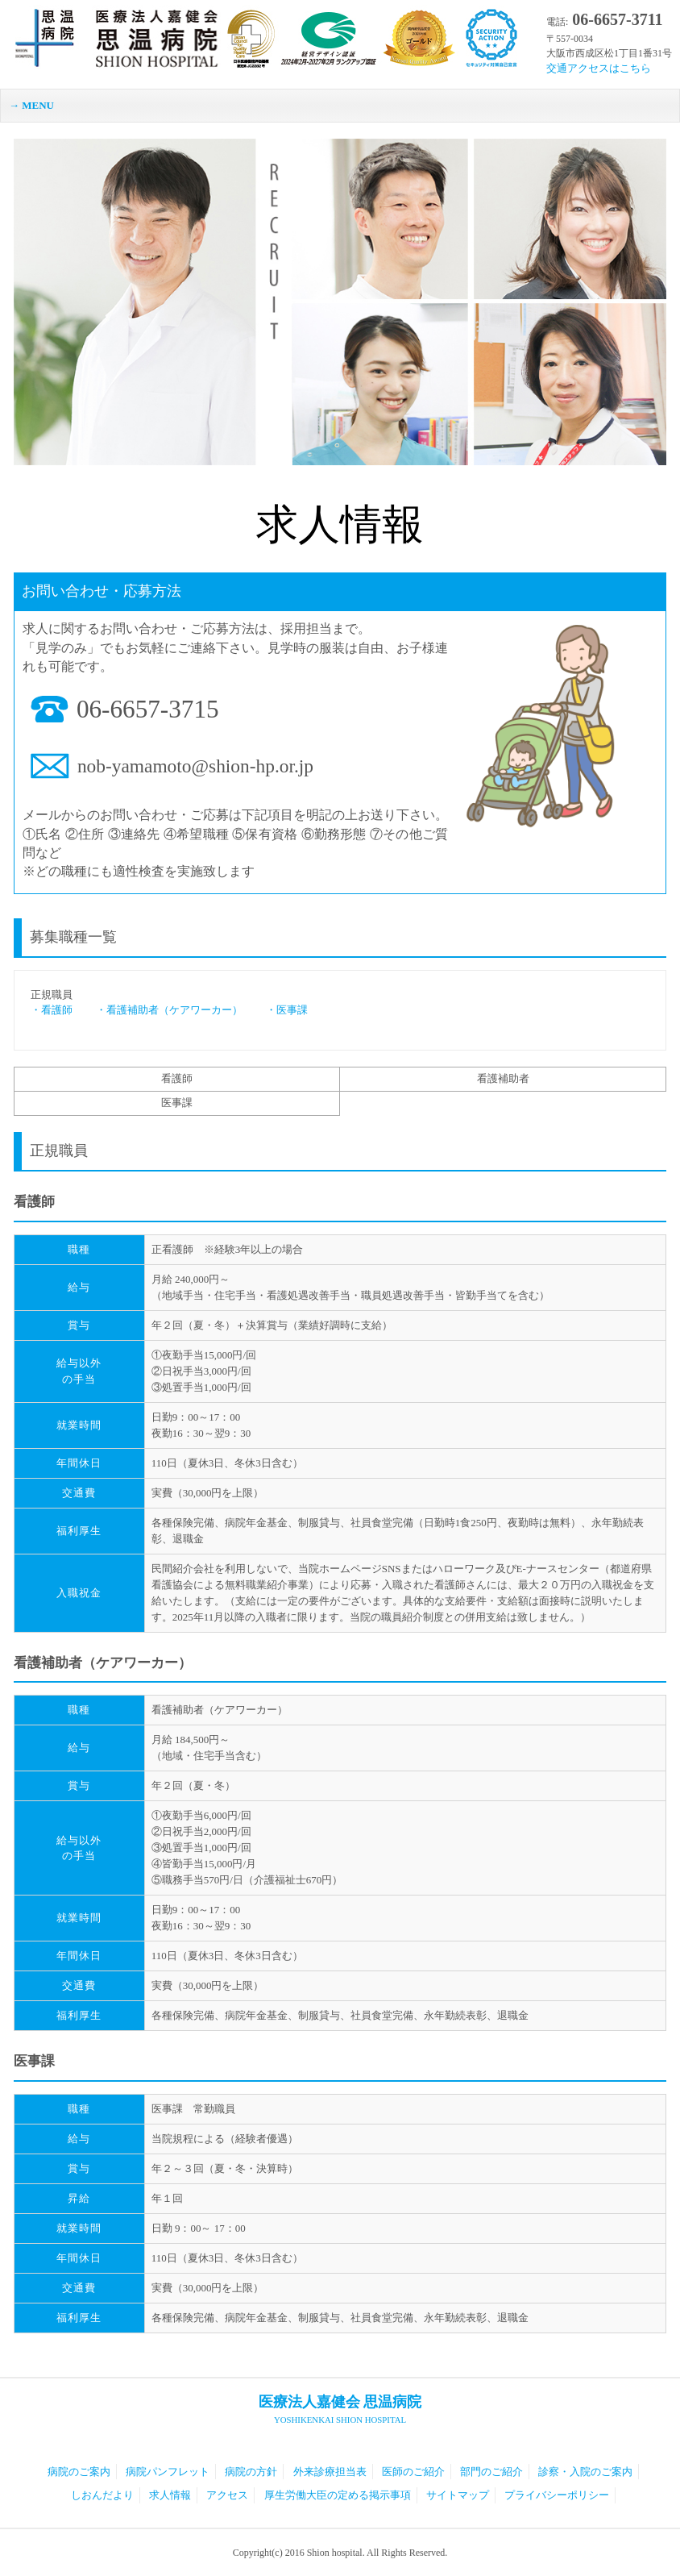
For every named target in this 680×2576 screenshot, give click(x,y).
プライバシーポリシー (556, 2495)
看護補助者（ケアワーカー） (103, 1663)
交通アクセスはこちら (598, 68)
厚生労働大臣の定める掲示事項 (337, 2495)
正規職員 (59, 1150)
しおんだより (102, 2495)
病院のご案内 (79, 2472)
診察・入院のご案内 (585, 2472)
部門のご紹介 (491, 2472)
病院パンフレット (167, 2472)
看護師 (177, 1078)
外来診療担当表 (330, 2472)
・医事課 (276, 1010)
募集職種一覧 (73, 937)
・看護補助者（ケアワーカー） (159, 1010)
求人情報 (170, 2495)
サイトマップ (457, 2495)
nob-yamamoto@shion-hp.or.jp (195, 765)
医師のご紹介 (413, 2472)
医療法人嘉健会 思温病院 (340, 2410)
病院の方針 (251, 2472)
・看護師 (52, 1010)
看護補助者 (503, 1078)
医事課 (177, 1103)
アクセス (227, 2495)
